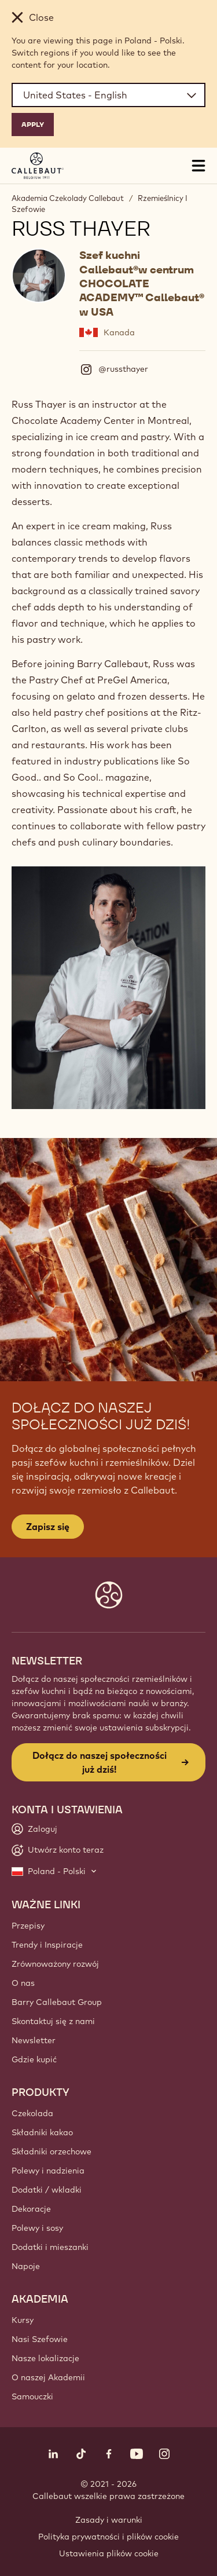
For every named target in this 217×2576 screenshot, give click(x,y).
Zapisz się (47, 1526)
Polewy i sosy (37, 2228)
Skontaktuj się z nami (53, 2021)
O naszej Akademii (48, 2377)
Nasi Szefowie (40, 2339)
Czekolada (32, 2113)
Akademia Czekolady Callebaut (68, 198)
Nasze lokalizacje (45, 2358)
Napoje (26, 2266)
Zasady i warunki (108, 2520)
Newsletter (34, 2040)
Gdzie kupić (34, 2059)
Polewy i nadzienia (48, 2170)
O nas (23, 1983)
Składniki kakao (42, 2132)
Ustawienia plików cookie (109, 2553)
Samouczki (32, 2396)
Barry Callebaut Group (57, 2002)
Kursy (23, 2320)
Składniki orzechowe (51, 2151)
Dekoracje (31, 2209)
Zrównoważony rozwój (55, 1964)
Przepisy (28, 1925)
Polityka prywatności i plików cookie (108, 2536)
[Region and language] (108, 95)
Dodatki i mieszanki (50, 2247)
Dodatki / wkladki (47, 2190)
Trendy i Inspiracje (47, 1945)
